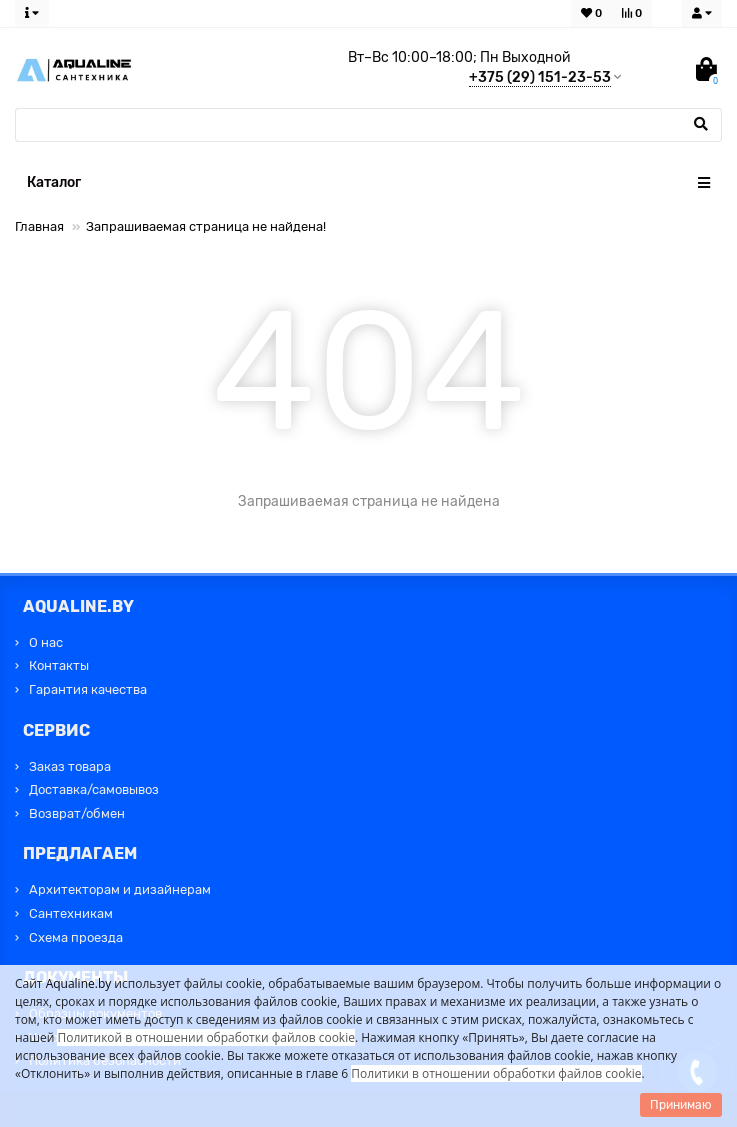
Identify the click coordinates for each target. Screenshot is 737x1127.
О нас (46, 642)
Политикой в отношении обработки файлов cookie (206, 1037)
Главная (39, 226)
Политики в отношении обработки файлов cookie (496, 1073)
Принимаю (681, 1105)
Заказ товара (70, 766)
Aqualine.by (79, 983)
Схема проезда (76, 937)
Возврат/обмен (77, 813)
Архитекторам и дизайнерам (120, 889)
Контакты (59, 665)
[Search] (368, 125)
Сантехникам (71, 913)
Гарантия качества (88, 689)
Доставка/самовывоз (94, 789)
